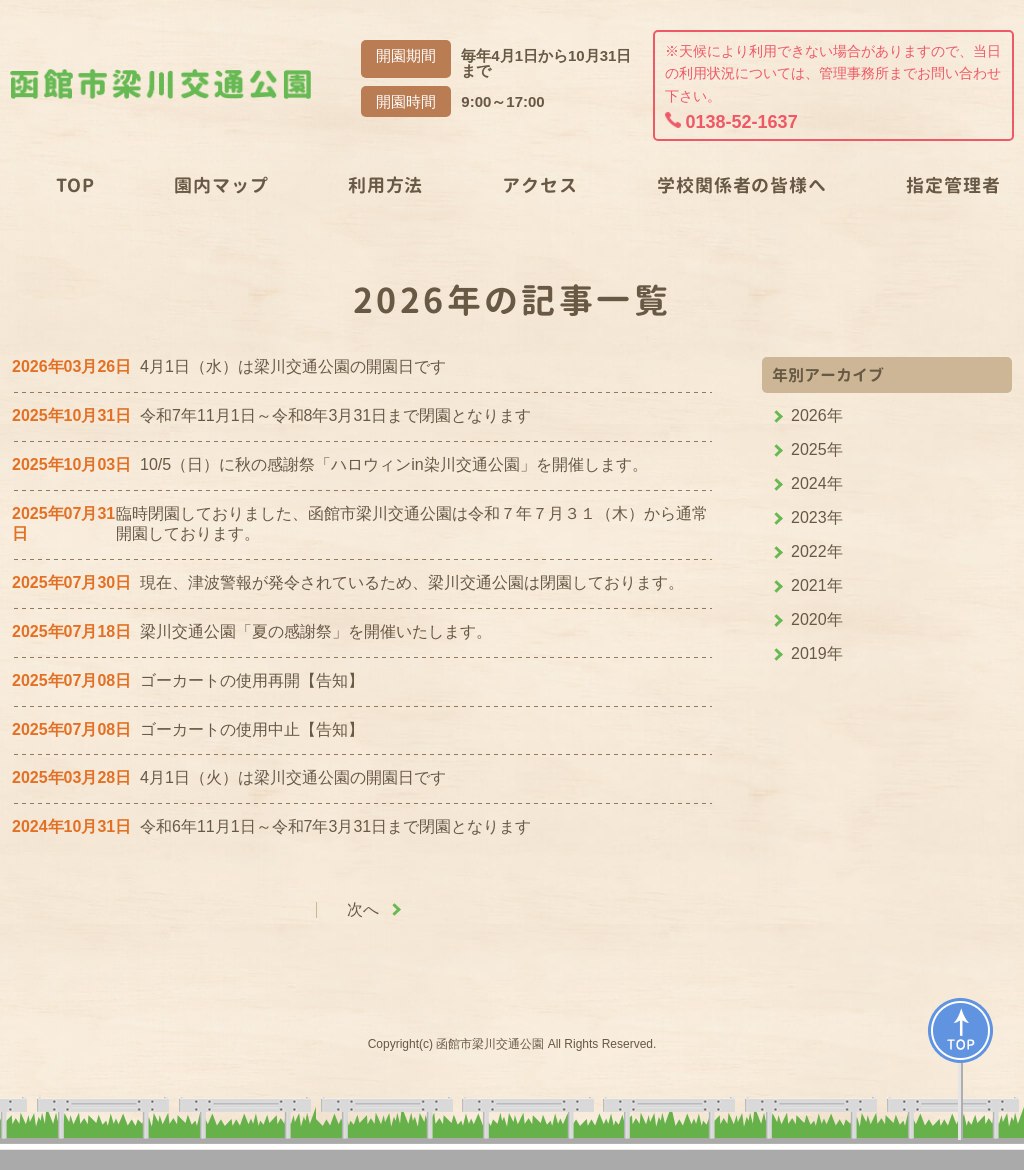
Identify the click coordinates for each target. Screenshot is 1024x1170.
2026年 (817, 415)
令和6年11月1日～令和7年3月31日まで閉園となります (335, 826)
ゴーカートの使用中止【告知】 (252, 729)
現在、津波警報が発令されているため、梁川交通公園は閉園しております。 (412, 582)
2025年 (817, 449)
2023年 (817, 517)
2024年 (817, 483)
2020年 (817, 619)
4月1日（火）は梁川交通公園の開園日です (293, 777)
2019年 (817, 653)
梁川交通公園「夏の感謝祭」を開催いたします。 (316, 631)
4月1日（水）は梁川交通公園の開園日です (293, 366)
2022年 (817, 551)
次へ (363, 910)
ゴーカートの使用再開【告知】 (252, 680)
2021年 (817, 585)
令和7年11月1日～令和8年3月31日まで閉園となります (335, 415)
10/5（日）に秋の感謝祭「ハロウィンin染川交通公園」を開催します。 (394, 464)
